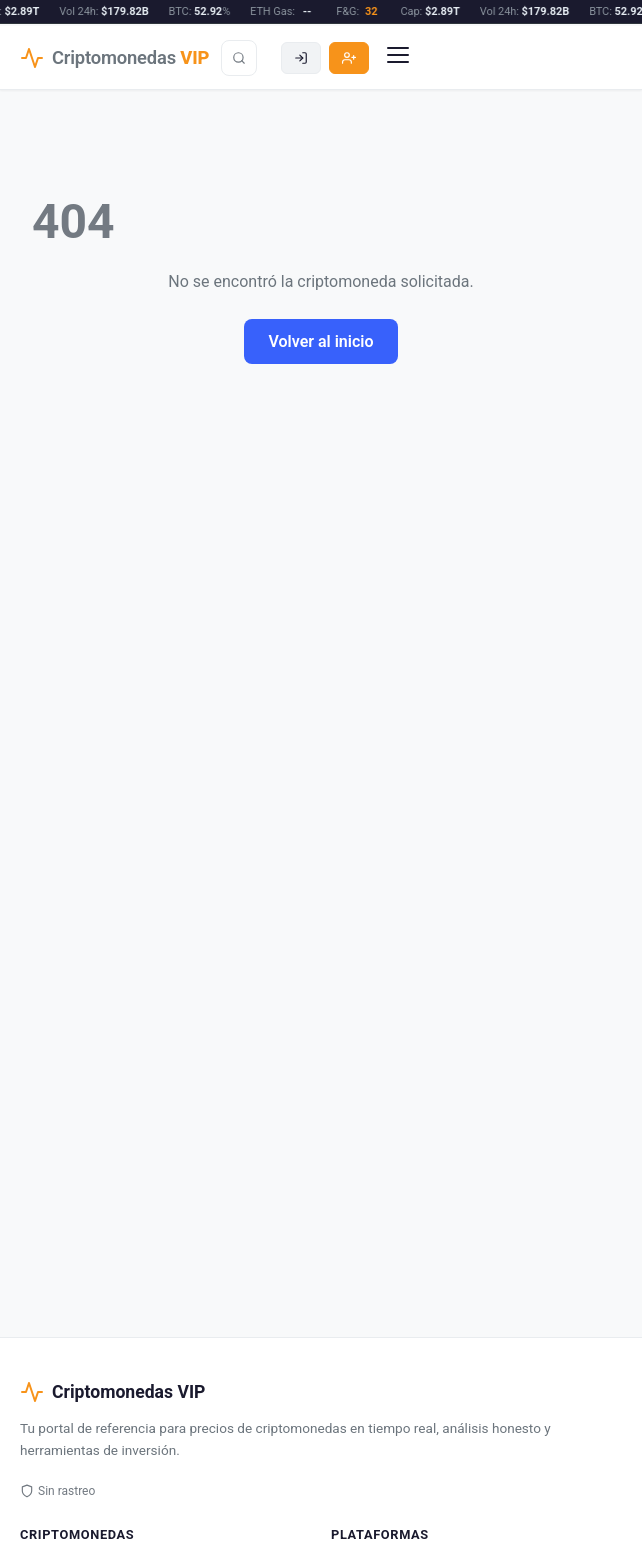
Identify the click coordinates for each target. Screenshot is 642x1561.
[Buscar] (239, 58)
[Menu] (398, 58)
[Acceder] (301, 58)
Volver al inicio (320, 341)
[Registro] (349, 58)
